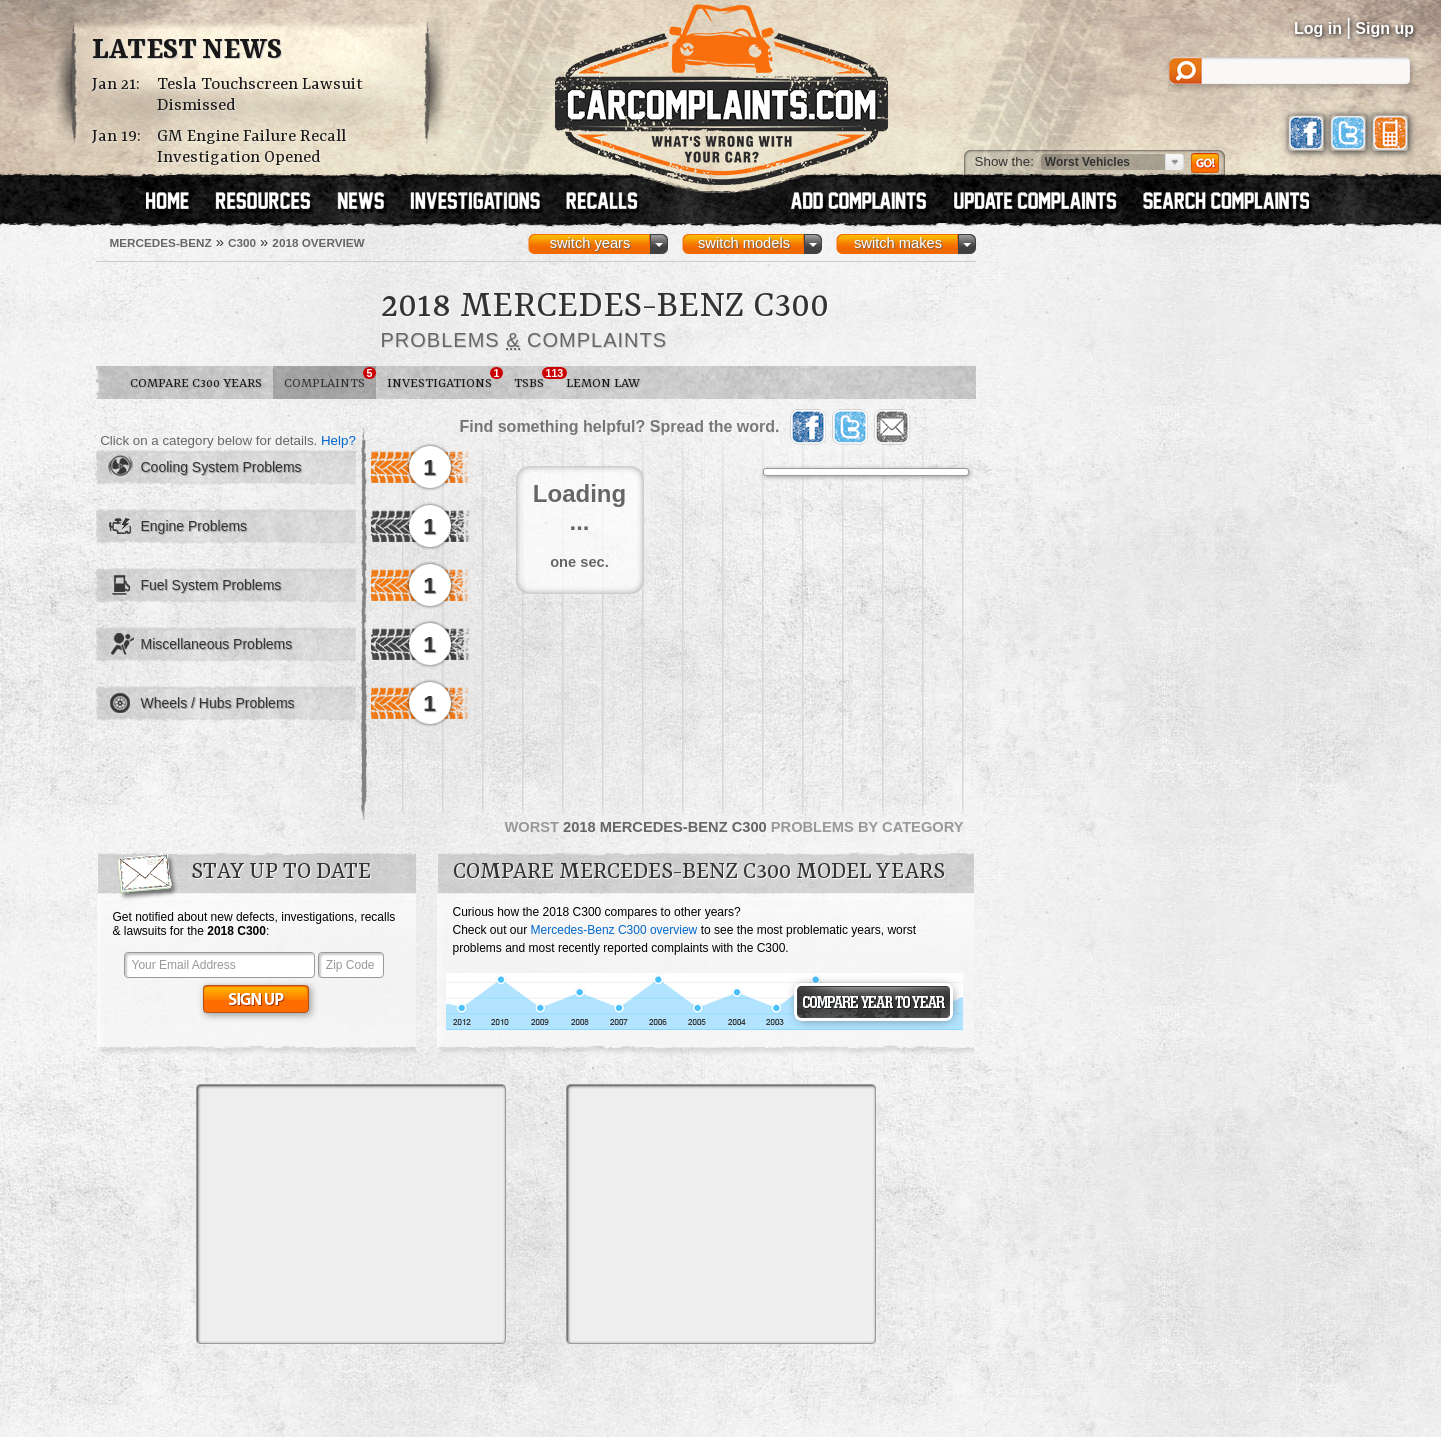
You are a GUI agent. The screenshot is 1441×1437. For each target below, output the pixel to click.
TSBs (534, 379)
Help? (338, 440)
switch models (744, 243)
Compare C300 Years (196, 383)
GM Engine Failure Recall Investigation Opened (251, 147)
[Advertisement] (351, 1214)
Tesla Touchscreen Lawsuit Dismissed (260, 95)
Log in (1318, 28)
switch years (590, 243)
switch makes (898, 243)
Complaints (330, 379)
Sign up (1384, 28)
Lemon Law (603, 383)
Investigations (445, 379)
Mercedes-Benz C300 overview (614, 930)
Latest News (187, 51)
